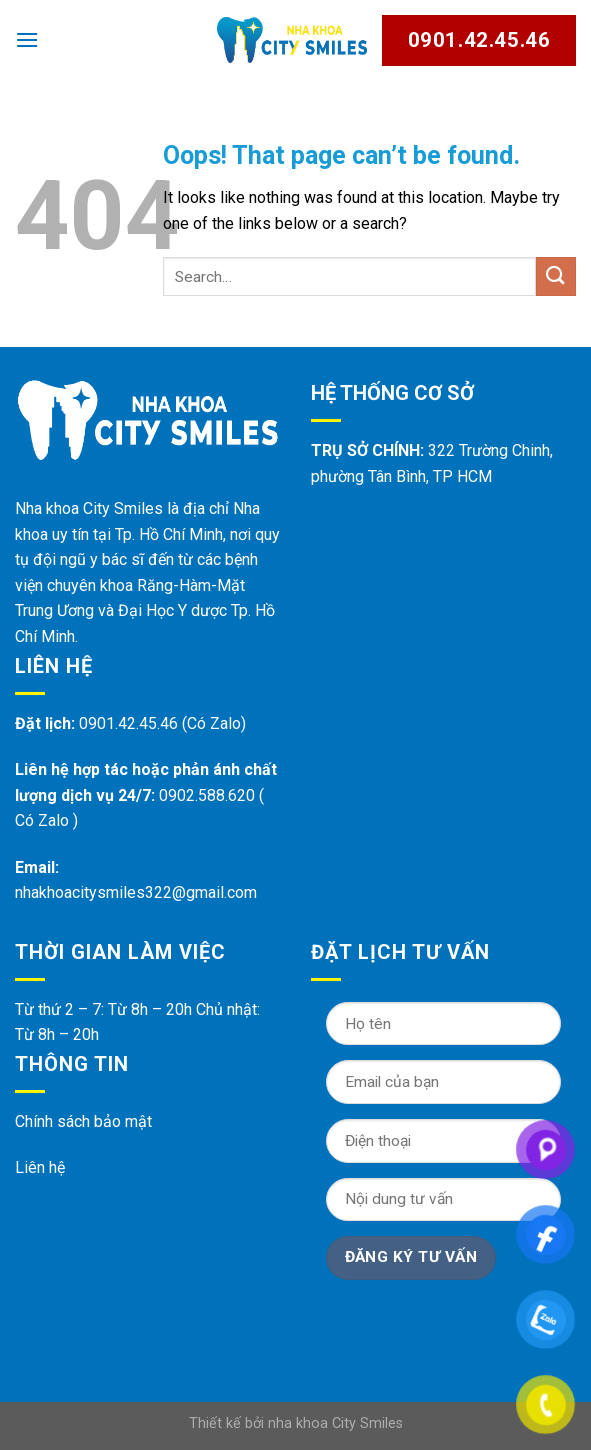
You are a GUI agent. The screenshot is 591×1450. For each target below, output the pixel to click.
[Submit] (556, 276)
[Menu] (27, 39)
